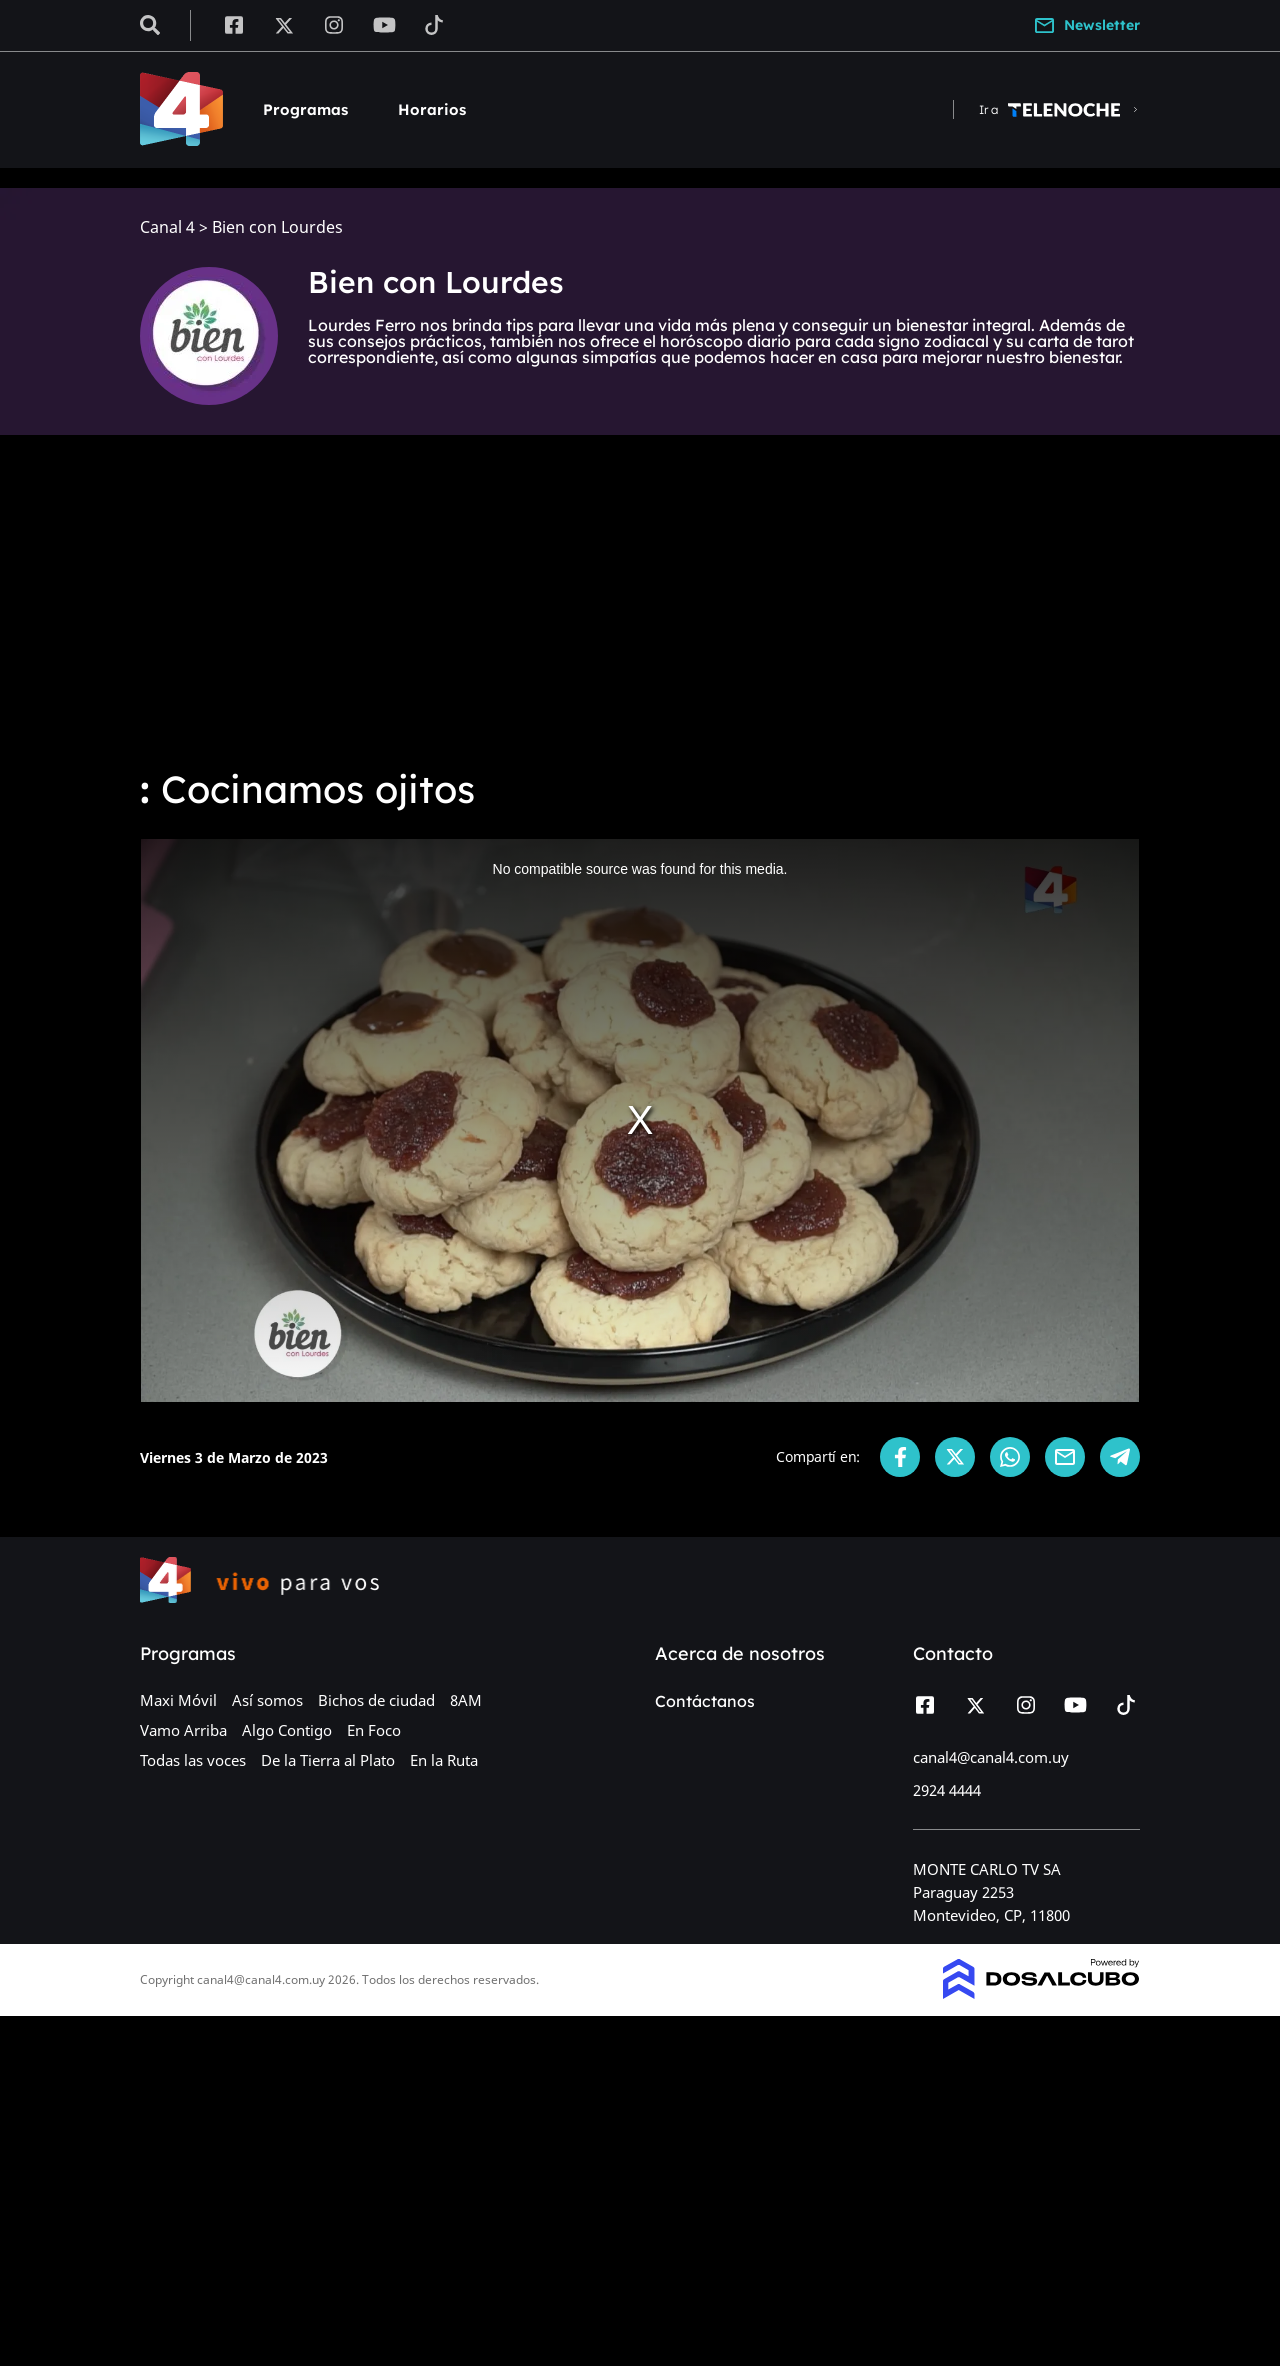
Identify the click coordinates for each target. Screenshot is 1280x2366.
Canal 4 (167, 227)
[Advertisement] (640, 600)
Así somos (267, 1700)
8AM (466, 1700)
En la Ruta (444, 1760)
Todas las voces (193, 1760)
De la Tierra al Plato (328, 1760)
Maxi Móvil (178, 1700)
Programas (305, 109)
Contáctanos (705, 1701)
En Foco (374, 1730)
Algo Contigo (287, 1730)
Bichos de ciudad (376, 1700)
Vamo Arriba (183, 1730)
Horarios (432, 109)
